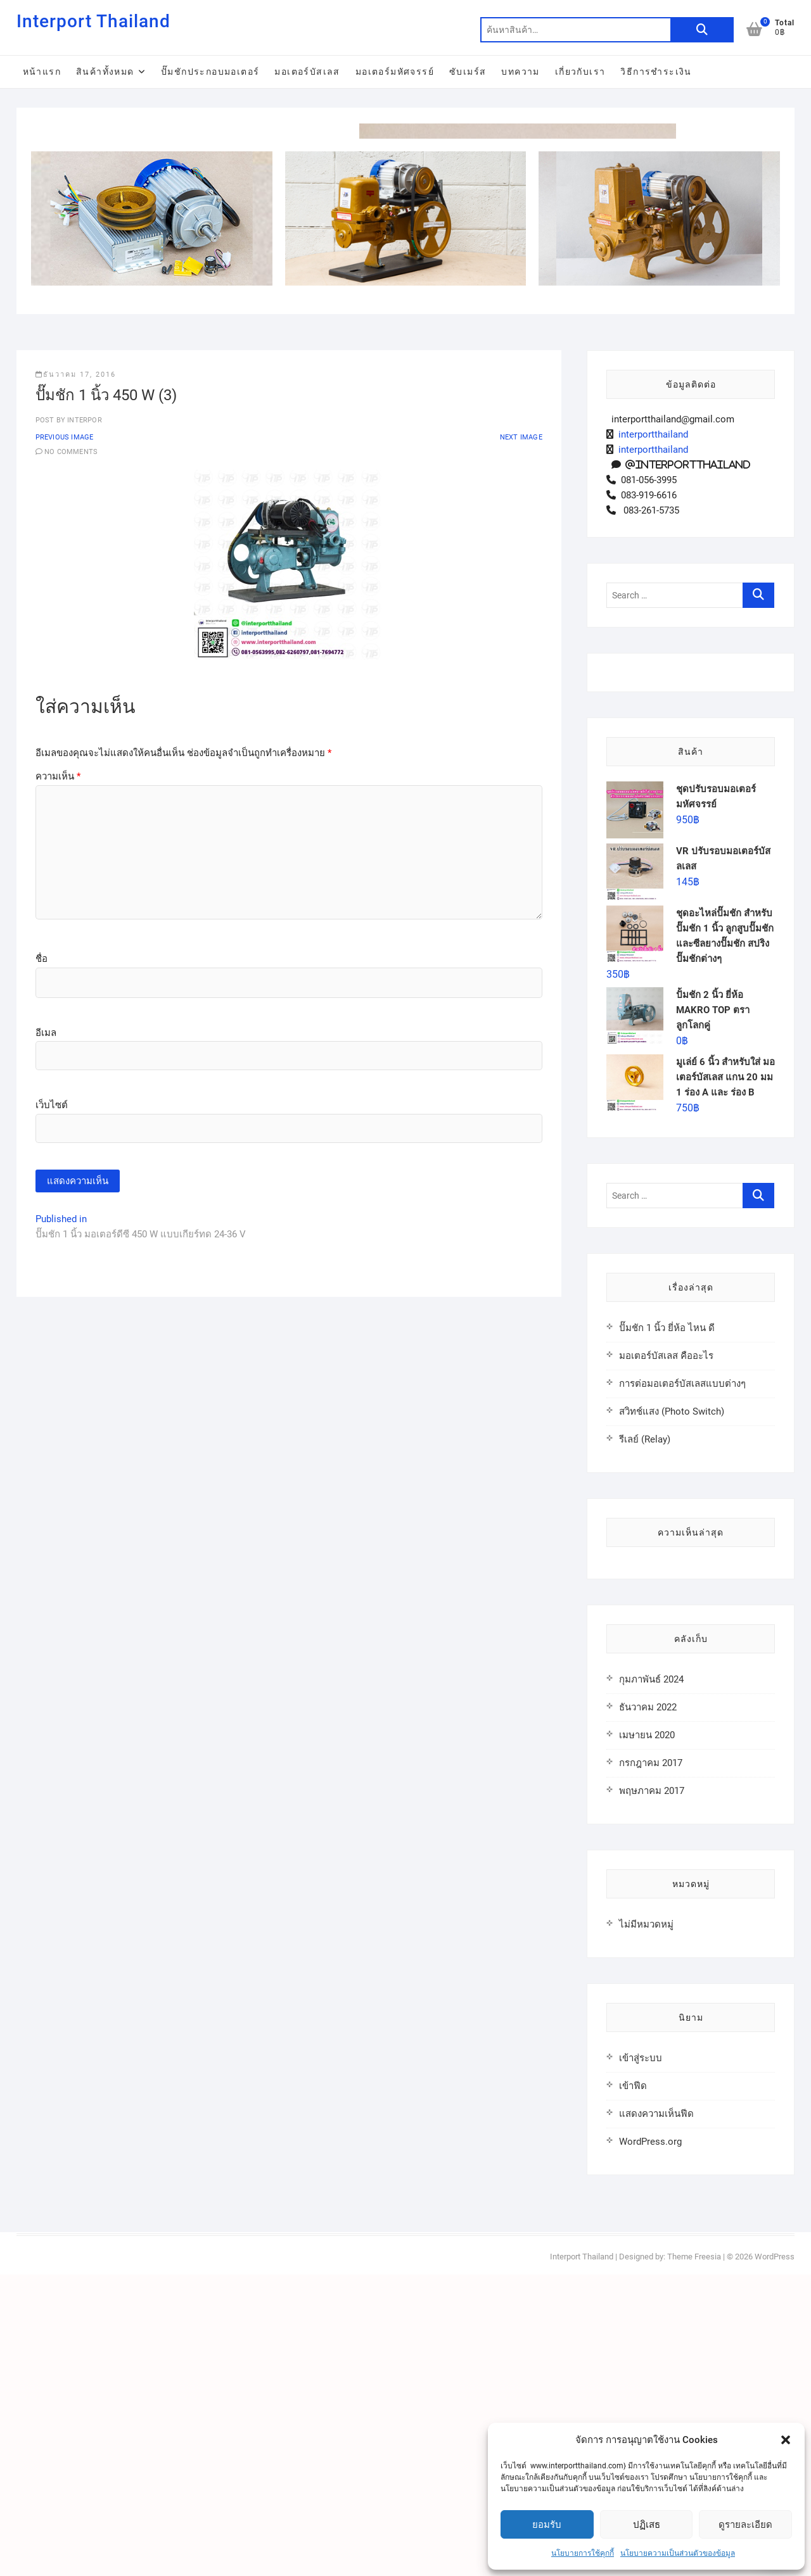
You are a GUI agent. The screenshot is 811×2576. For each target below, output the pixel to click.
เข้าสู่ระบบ (640, 2359)
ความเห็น (57, 1077)
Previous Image (64, 739)
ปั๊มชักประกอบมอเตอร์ (210, 71)
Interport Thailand (93, 21)
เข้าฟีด (633, 2387)
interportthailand (650, 736)
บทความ (520, 71)
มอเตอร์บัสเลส (307, 71)
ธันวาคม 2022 (648, 2008)
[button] (785, 2440)
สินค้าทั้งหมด (105, 71)
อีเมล (45, 1334)
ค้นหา (702, 29)
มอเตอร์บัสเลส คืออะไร (666, 1657)
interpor (83, 721)
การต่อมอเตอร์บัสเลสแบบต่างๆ (682, 1685)
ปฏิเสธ (646, 2524)
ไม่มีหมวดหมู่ (646, 2226)
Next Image (521, 739)
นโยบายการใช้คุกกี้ (582, 2553)
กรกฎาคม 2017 (650, 2064)
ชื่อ (41, 1260)
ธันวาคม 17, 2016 (75, 676)
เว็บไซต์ (51, 1406)
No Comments (71, 753)
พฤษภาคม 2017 (651, 2092)
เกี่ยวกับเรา (580, 71)
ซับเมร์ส (467, 71)
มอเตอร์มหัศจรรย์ (394, 71)
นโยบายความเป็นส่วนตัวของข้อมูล (677, 2553)
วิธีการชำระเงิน (655, 71)
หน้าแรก (42, 71)
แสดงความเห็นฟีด (656, 2415)
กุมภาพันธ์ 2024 (651, 1980)
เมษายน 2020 (647, 2036)
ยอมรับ (546, 2524)
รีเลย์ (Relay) (644, 1740)
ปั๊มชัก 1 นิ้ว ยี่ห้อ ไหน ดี (667, 1629)
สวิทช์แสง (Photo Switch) (671, 1713)
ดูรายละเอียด (745, 2524)
